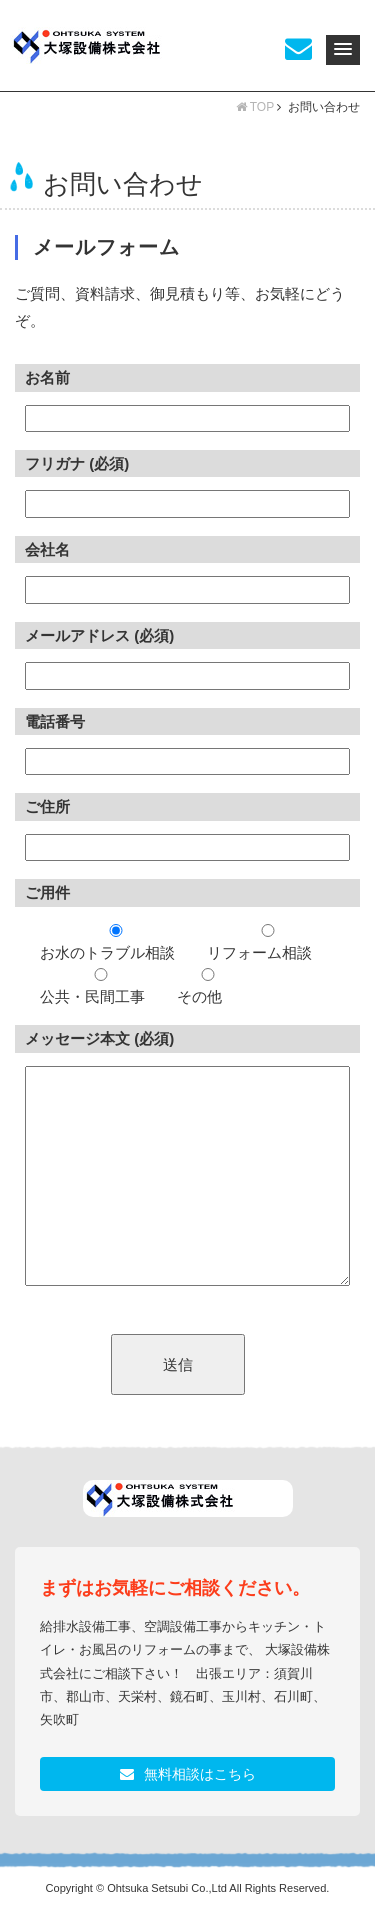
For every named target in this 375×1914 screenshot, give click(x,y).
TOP (255, 107)
